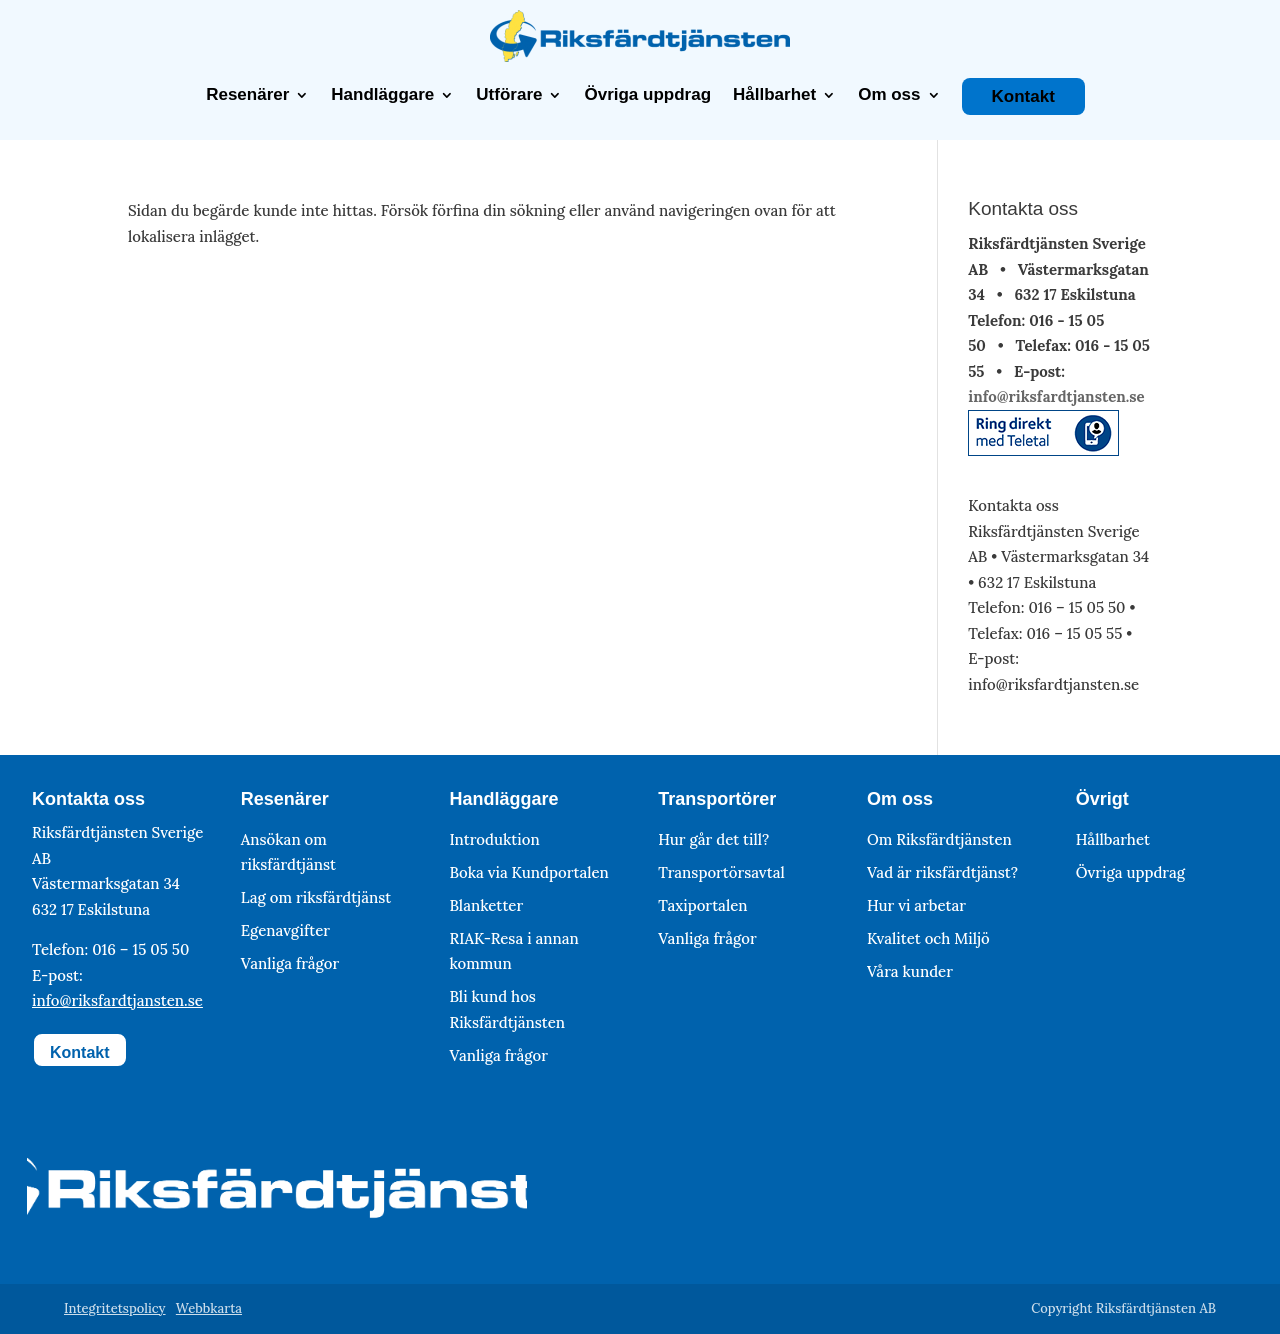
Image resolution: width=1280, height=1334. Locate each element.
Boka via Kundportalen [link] (528, 872)
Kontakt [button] (80, 1052)
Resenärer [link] (247, 95)
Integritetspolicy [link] (115, 1308)
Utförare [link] (509, 95)
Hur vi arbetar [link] (916, 905)
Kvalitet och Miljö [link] (928, 938)
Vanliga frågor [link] (290, 963)
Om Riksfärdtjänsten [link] (939, 839)
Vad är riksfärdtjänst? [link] (942, 872)
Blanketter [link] (486, 905)
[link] (640, 56)
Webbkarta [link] (209, 1308)
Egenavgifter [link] (285, 930)
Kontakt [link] (1023, 97)
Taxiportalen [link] (702, 905)
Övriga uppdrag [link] (647, 95)
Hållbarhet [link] (774, 95)
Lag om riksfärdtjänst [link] (316, 897)
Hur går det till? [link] (713, 839)
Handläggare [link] (382, 95)
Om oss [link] (889, 95)
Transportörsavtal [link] (721, 872)
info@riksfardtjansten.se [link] (1056, 396)
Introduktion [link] (494, 839)
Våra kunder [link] (910, 971)
